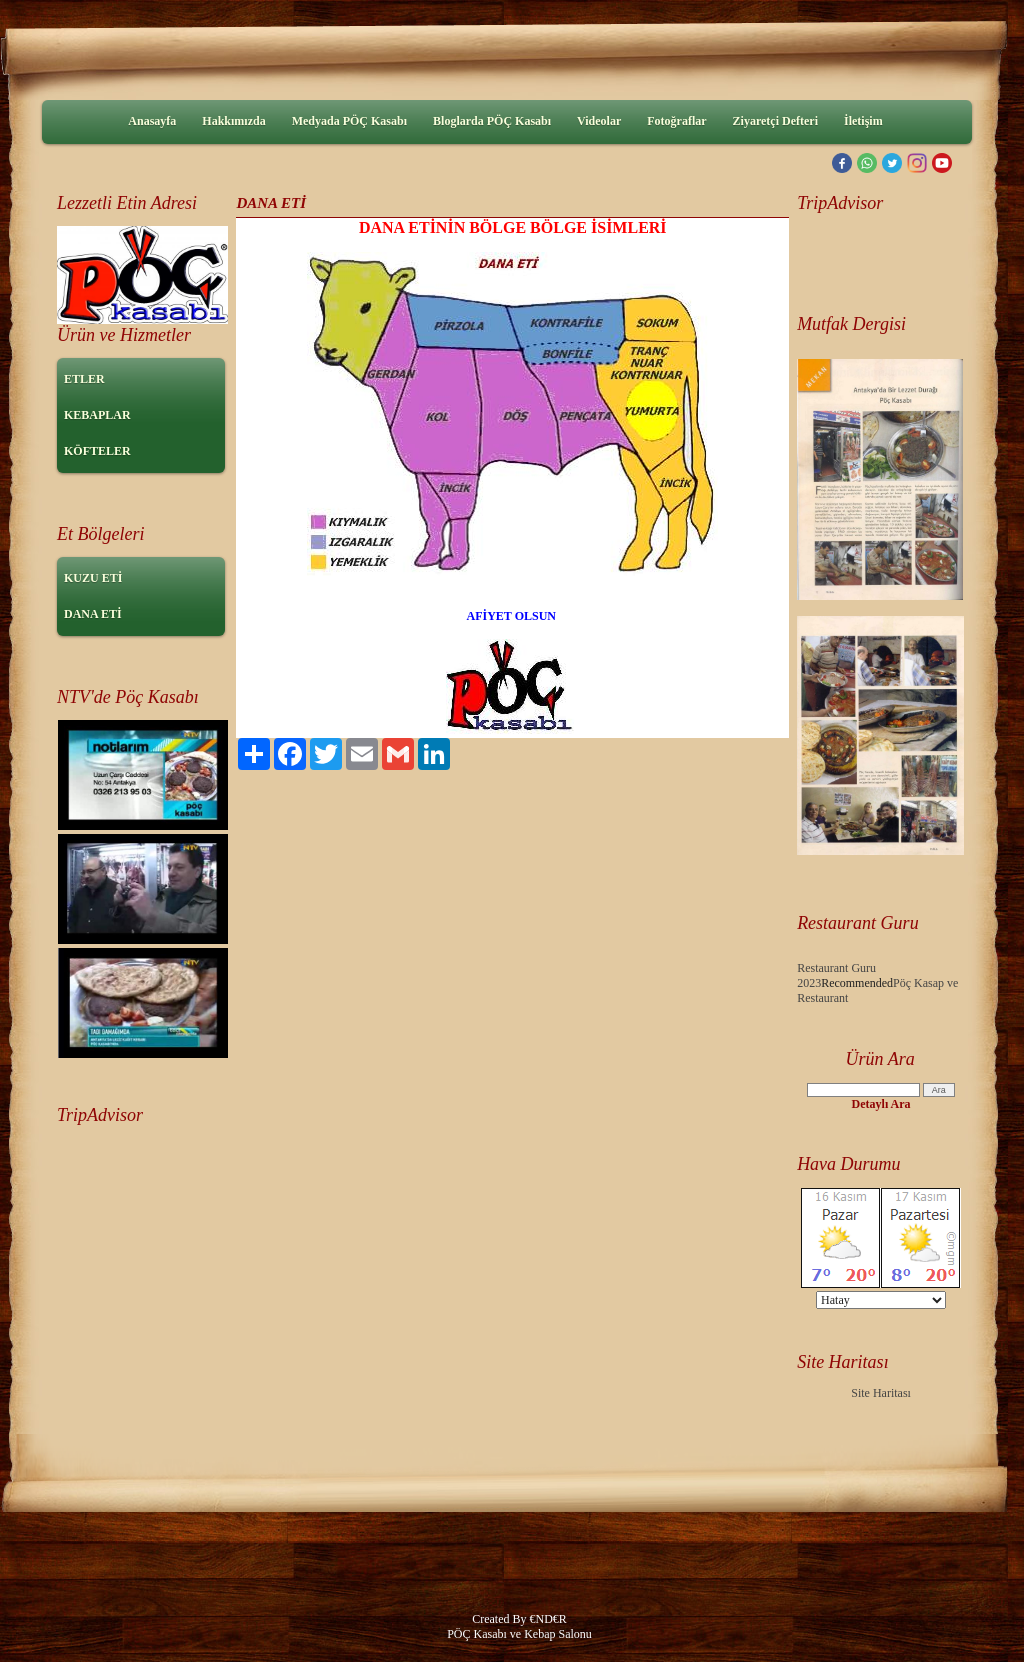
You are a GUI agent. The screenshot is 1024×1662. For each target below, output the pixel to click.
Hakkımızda (233, 121)
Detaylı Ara (881, 1104)
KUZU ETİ (93, 578)
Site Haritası (881, 1393)
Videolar (599, 121)
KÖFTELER (97, 451)
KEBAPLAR (97, 415)
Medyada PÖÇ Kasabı (349, 121)
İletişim (863, 121)
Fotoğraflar (676, 121)
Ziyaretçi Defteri (775, 121)
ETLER (84, 379)
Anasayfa (152, 121)
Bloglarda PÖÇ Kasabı (492, 121)
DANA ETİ (93, 614)
